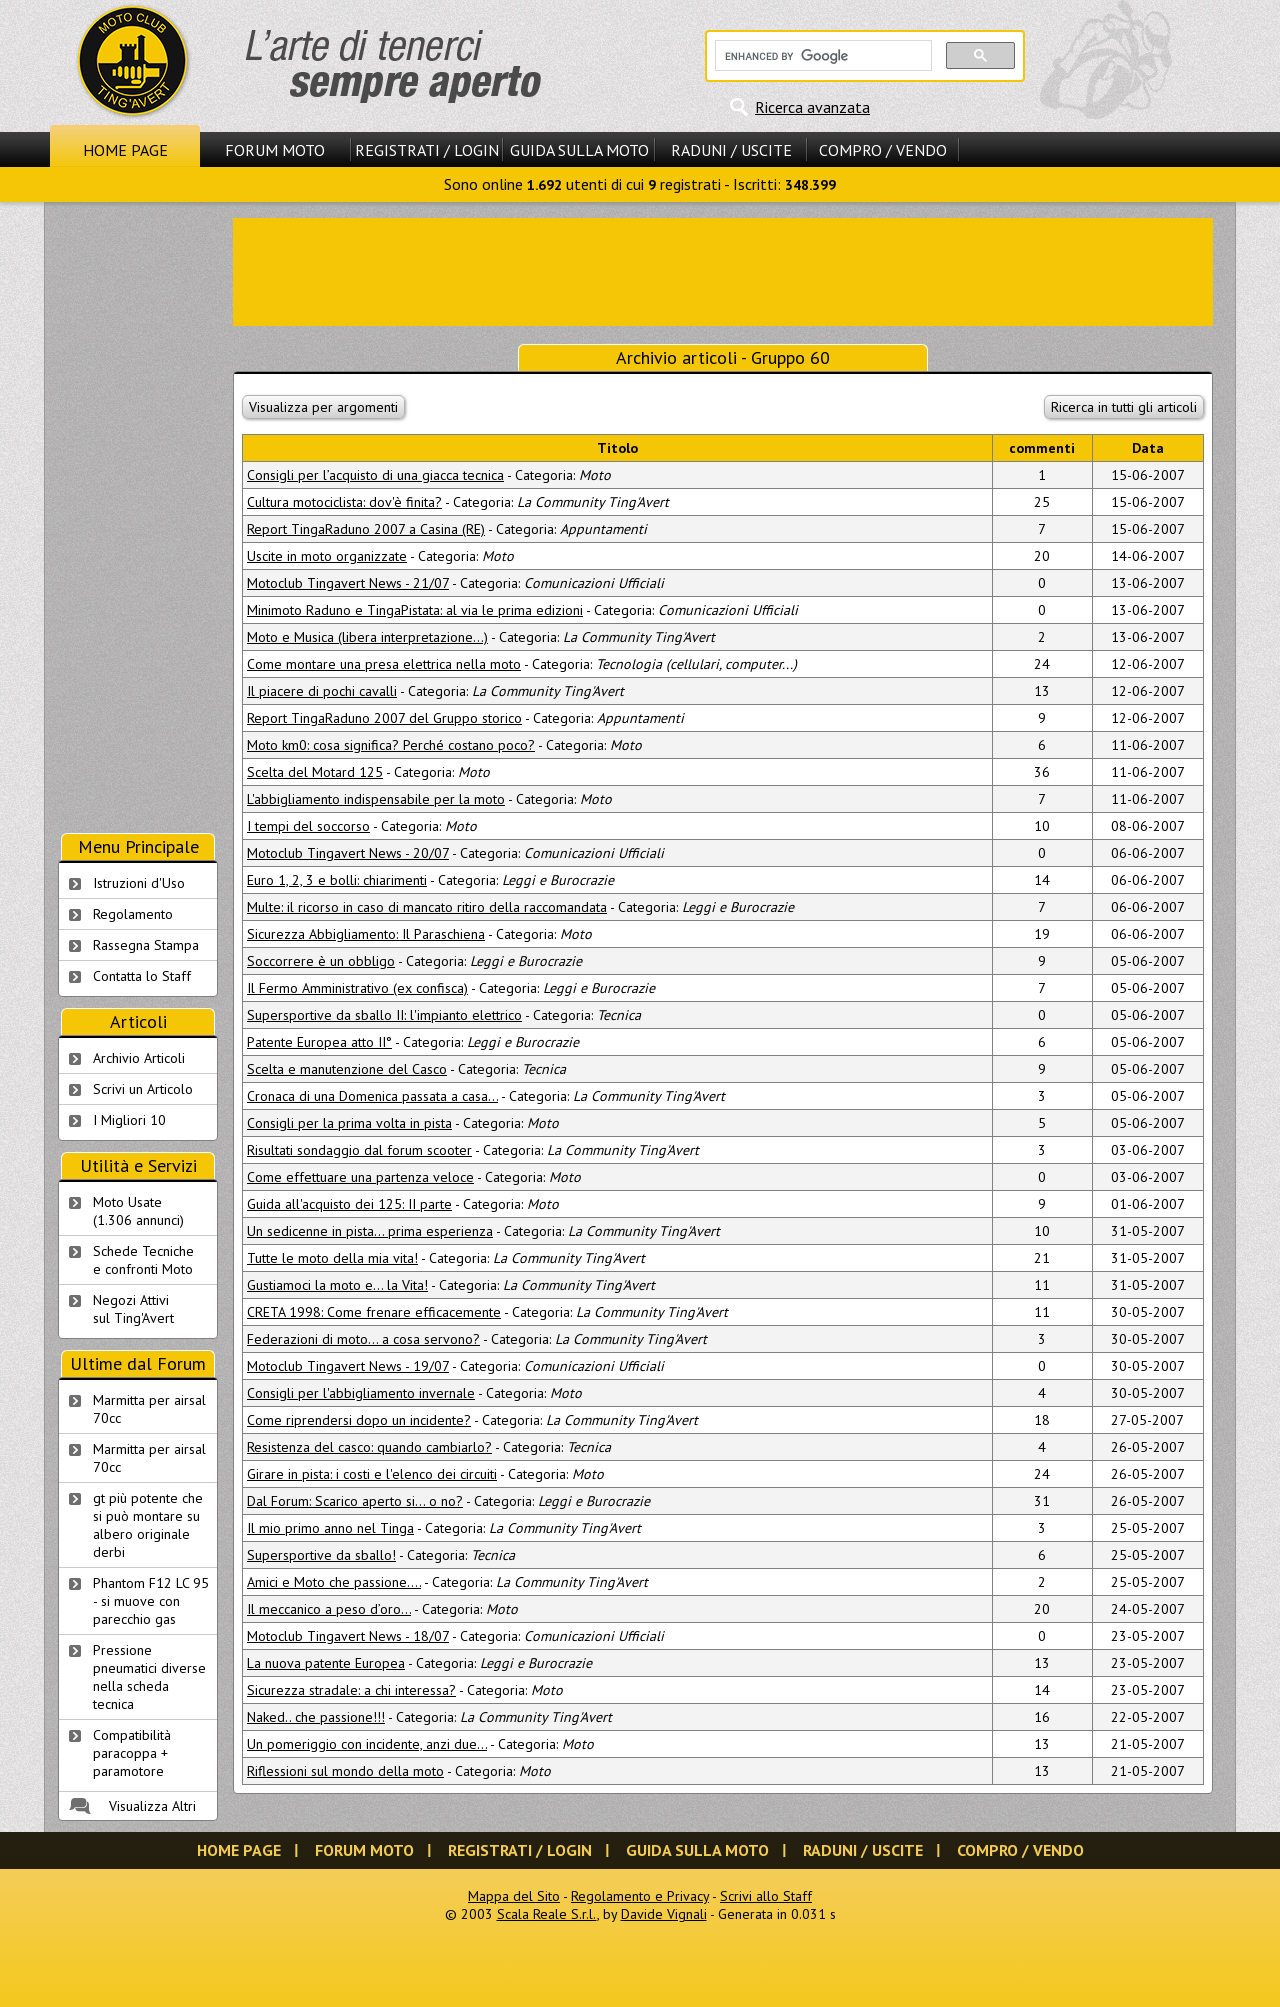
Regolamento (133, 914)
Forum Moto (275, 150)
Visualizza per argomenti (323, 407)
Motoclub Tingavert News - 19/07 (348, 1366)
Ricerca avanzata (812, 107)
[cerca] (821, 56)
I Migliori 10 (129, 1120)
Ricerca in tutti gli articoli (1124, 407)
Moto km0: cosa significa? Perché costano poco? (391, 745)
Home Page (125, 150)
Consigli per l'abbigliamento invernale (361, 1393)
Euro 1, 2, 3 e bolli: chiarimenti (337, 880)
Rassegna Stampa (146, 945)
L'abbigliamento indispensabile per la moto (376, 799)
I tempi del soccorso (308, 826)
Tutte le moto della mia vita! (332, 1258)
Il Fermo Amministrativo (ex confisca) (357, 988)
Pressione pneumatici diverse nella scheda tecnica (149, 1677)
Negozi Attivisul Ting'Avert (133, 1309)
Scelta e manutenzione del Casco (347, 1069)
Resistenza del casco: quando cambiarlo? (369, 1447)
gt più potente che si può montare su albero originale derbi (148, 1525)
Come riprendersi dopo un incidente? (359, 1420)
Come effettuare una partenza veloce (360, 1177)
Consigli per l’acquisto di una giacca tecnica (375, 475)
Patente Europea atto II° (319, 1042)
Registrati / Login (427, 150)
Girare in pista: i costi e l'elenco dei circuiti (372, 1474)
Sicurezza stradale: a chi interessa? (351, 1690)
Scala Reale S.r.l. (547, 1914)
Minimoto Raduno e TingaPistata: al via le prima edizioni (415, 610)
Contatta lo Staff (142, 976)
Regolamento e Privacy (640, 1896)
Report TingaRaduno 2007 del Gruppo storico (384, 718)
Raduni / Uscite (731, 150)
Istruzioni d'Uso (139, 883)
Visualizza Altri (152, 1806)
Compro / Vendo (883, 150)
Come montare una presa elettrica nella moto (384, 664)
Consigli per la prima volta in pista (349, 1123)
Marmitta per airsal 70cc (149, 1409)
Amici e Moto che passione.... (334, 1582)
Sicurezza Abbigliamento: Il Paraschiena (366, 934)
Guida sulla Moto (579, 150)
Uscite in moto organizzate (327, 556)
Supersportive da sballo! (321, 1555)
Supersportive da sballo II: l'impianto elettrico (384, 1015)
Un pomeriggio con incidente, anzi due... (367, 1744)
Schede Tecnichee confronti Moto (143, 1260)
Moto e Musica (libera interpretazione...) (367, 637)
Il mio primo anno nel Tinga (330, 1528)
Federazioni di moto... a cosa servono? (363, 1339)
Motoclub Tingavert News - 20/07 (348, 853)
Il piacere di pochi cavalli (322, 691)
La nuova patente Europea (326, 1663)
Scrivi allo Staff (766, 1896)
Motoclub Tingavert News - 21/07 (348, 583)
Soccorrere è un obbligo (321, 961)
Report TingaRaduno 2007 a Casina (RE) (366, 529)
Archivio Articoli (139, 1058)
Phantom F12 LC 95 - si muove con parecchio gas (151, 1601)
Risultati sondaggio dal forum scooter (359, 1150)
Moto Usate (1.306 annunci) (138, 1211)
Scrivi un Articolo (143, 1089)
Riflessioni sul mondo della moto (345, 1771)
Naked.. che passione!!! (316, 1717)
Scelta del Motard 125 (315, 772)
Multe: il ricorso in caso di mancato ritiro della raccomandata (427, 907)
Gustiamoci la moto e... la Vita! (337, 1285)
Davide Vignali (664, 1914)
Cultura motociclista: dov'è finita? (344, 502)
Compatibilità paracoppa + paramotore (132, 1753)
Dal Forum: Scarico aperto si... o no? (355, 1501)
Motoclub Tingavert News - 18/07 (348, 1636)
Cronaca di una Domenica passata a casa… (372, 1096)
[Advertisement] (723, 270)
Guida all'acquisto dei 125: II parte (349, 1204)
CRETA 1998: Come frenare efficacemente (374, 1312)
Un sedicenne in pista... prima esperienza (370, 1231)
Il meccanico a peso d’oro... (329, 1609)
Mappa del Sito (514, 1896)
